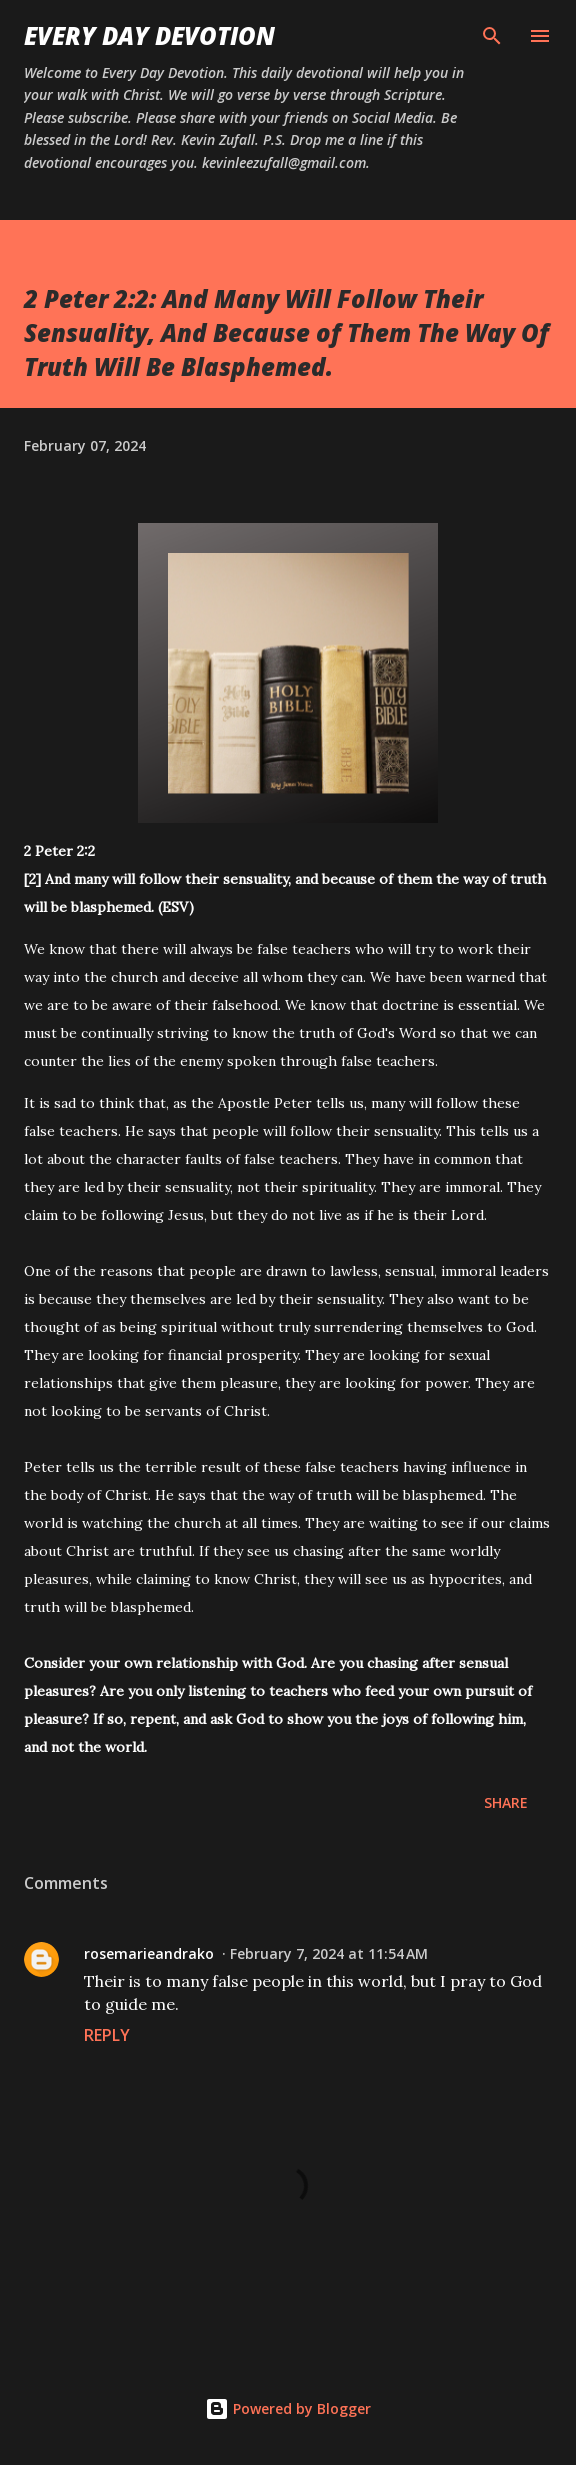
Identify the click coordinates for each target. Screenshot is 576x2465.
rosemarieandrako (149, 1953)
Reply (107, 2035)
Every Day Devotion (149, 35)
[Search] (492, 36)
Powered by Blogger (288, 2408)
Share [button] (506, 1802)
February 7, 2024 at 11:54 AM (329, 1953)
